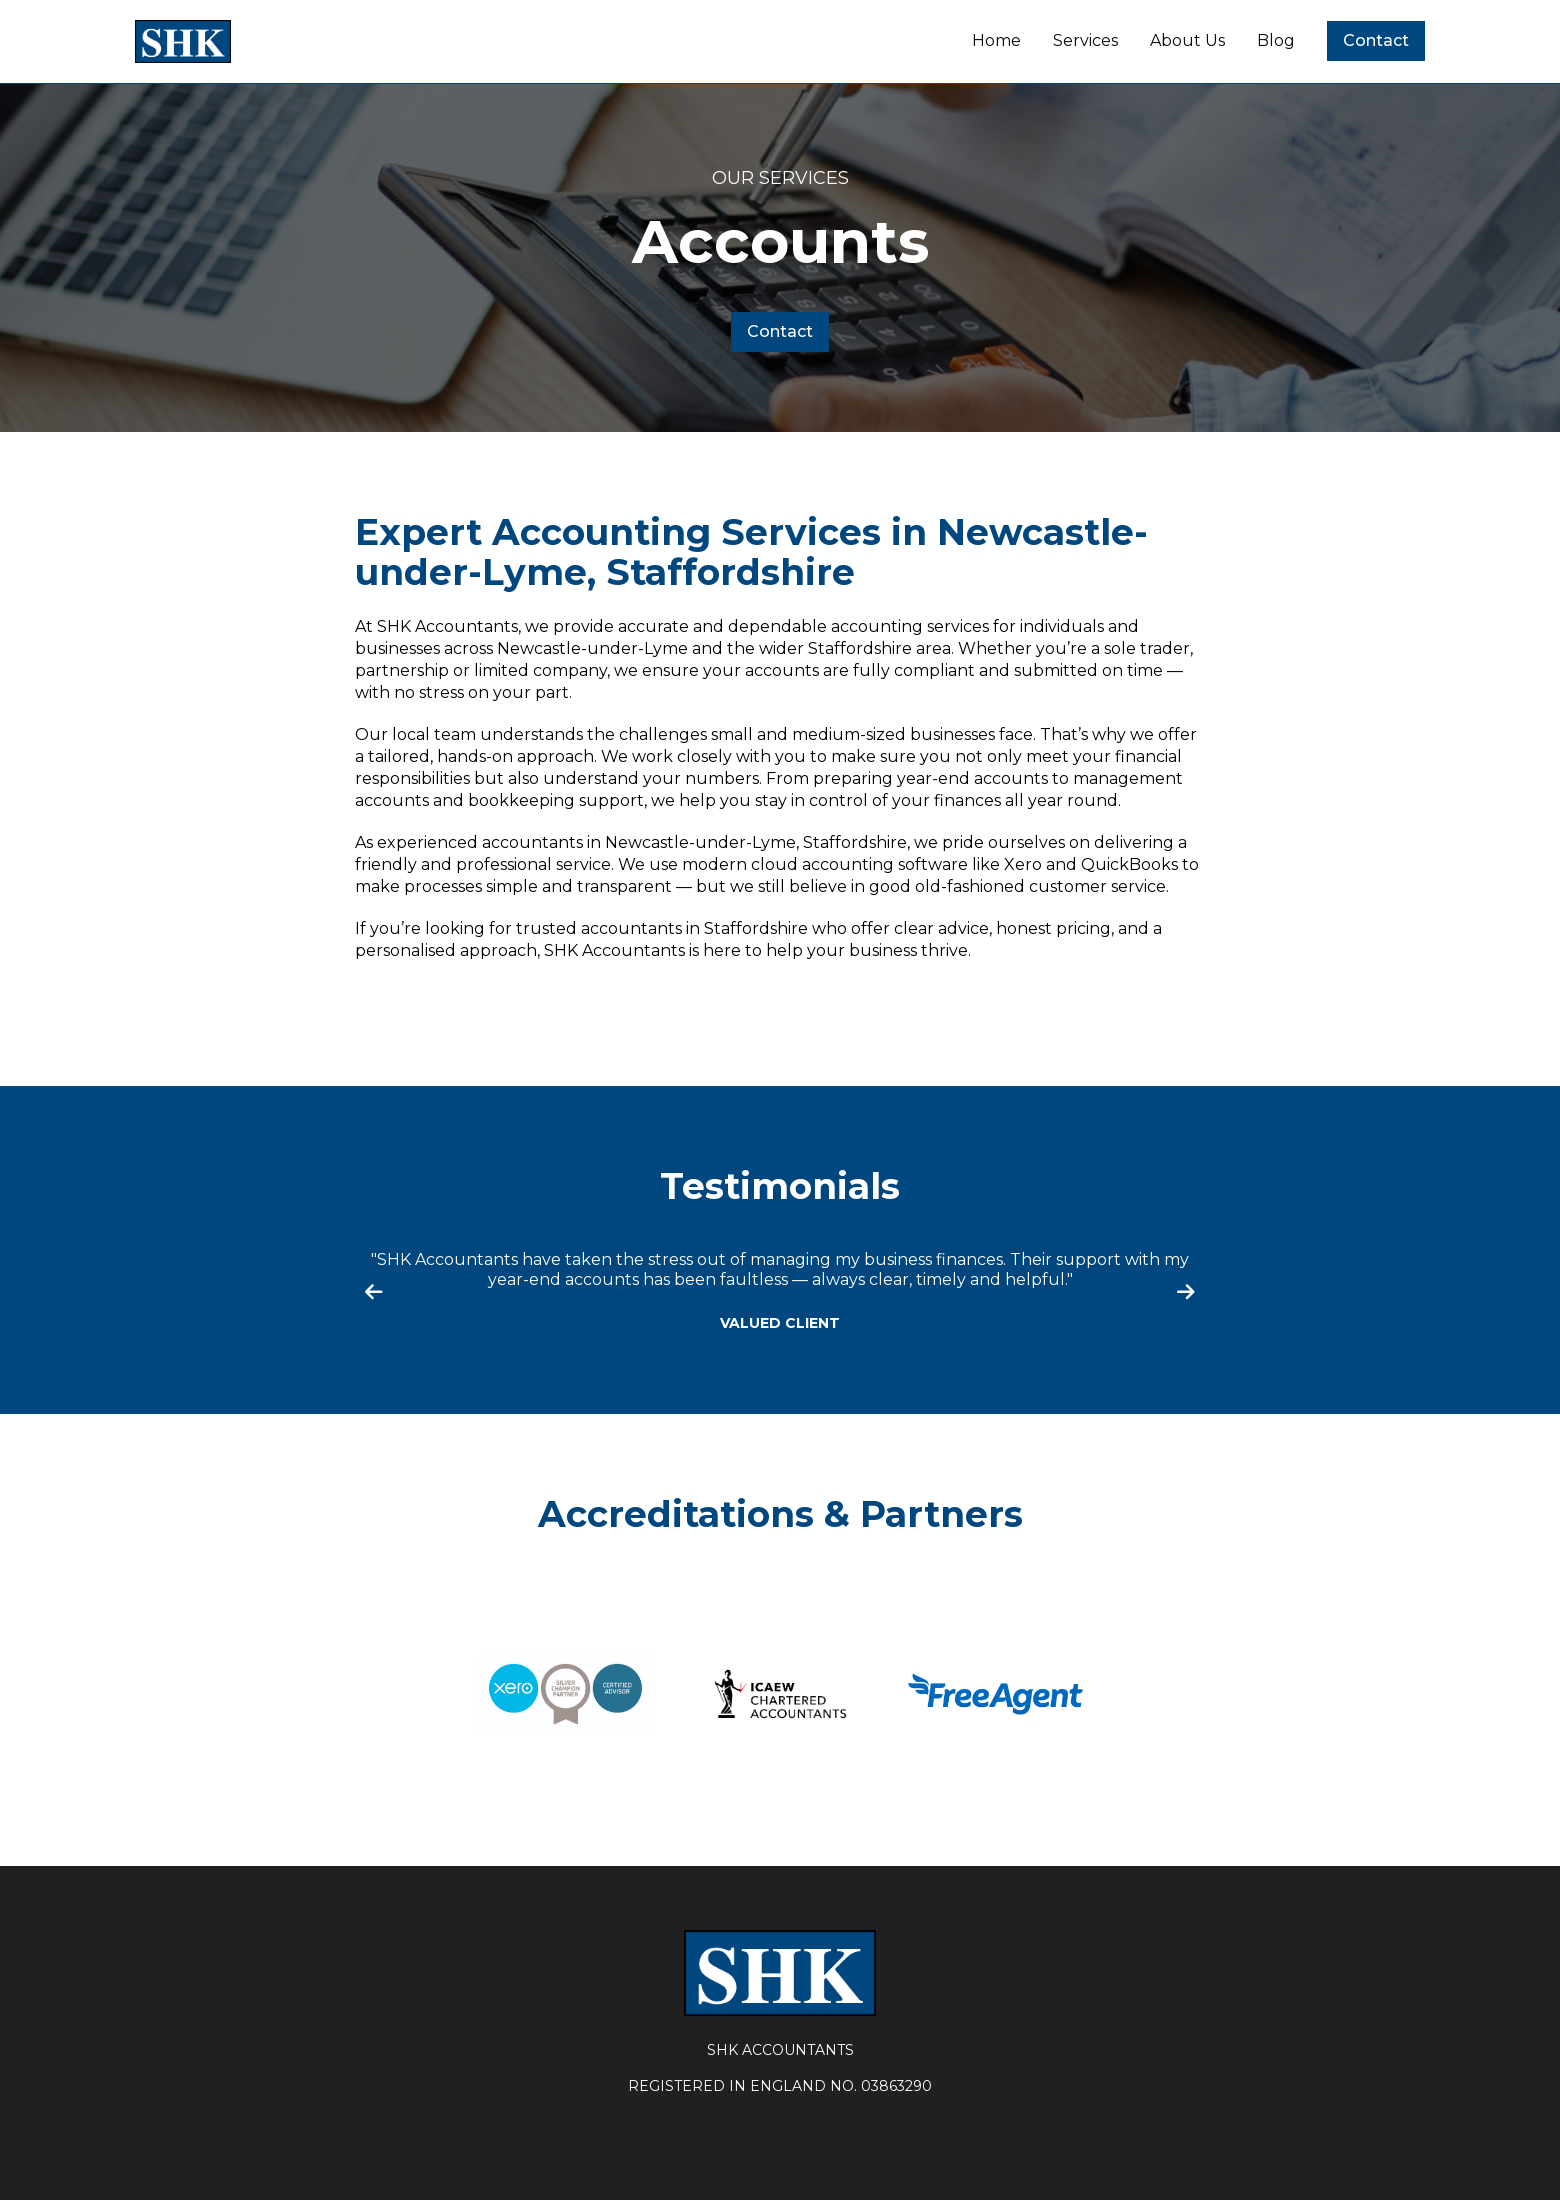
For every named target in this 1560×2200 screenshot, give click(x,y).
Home (996, 40)
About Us (1187, 40)
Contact (1376, 40)
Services (1085, 40)
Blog (1276, 40)
